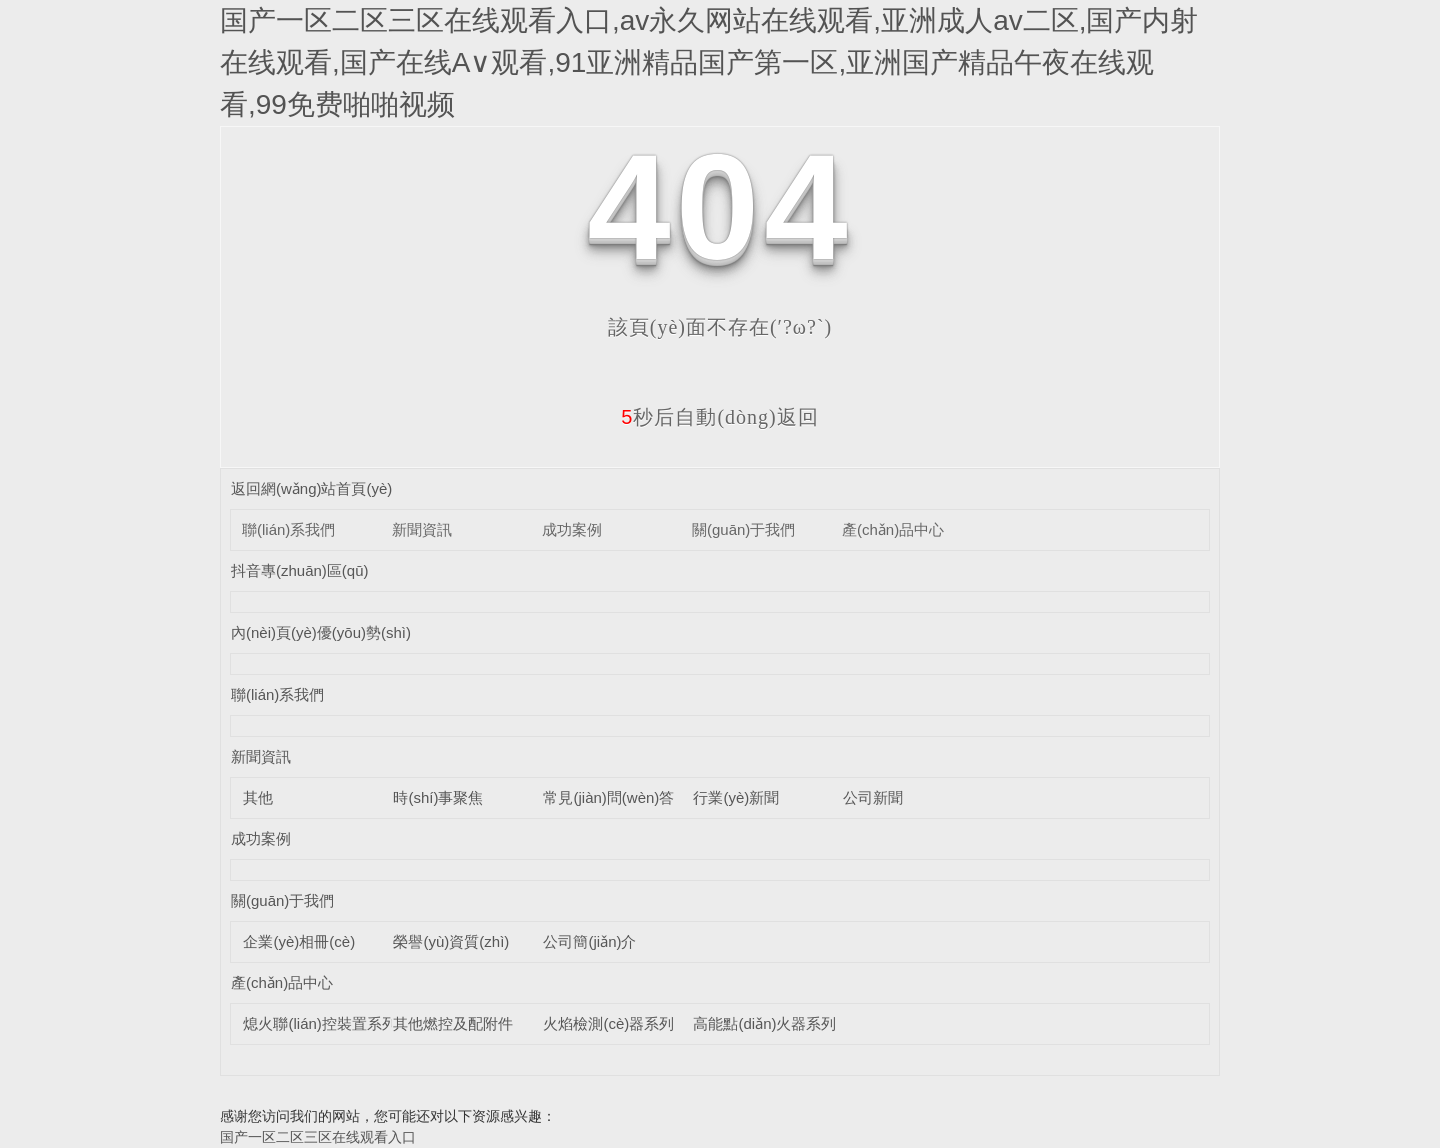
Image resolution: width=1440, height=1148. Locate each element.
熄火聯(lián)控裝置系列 (319, 1023)
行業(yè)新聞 (736, 797)
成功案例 (572, 529)
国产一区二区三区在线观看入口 (318, 1137)
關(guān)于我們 (743, 529)
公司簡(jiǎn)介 (589, 941)
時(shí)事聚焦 (438, 797)
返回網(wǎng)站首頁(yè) (311, 488)
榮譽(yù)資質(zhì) (451, 941)
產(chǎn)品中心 (893, 529)
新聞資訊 (422, 529)
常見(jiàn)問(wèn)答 (608, 797)
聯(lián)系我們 (288, 529)
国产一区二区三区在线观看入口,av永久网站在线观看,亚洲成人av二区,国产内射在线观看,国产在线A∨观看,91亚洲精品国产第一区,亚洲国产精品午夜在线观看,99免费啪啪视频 (709, 62)
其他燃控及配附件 (453, 1023)
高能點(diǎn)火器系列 (764, 1023)
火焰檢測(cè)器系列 (608, 1023)
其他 (258, 797)
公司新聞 (873, 797)
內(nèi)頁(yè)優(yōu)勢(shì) (321, 632)
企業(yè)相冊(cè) (299, 941)
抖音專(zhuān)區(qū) (300, 570)
